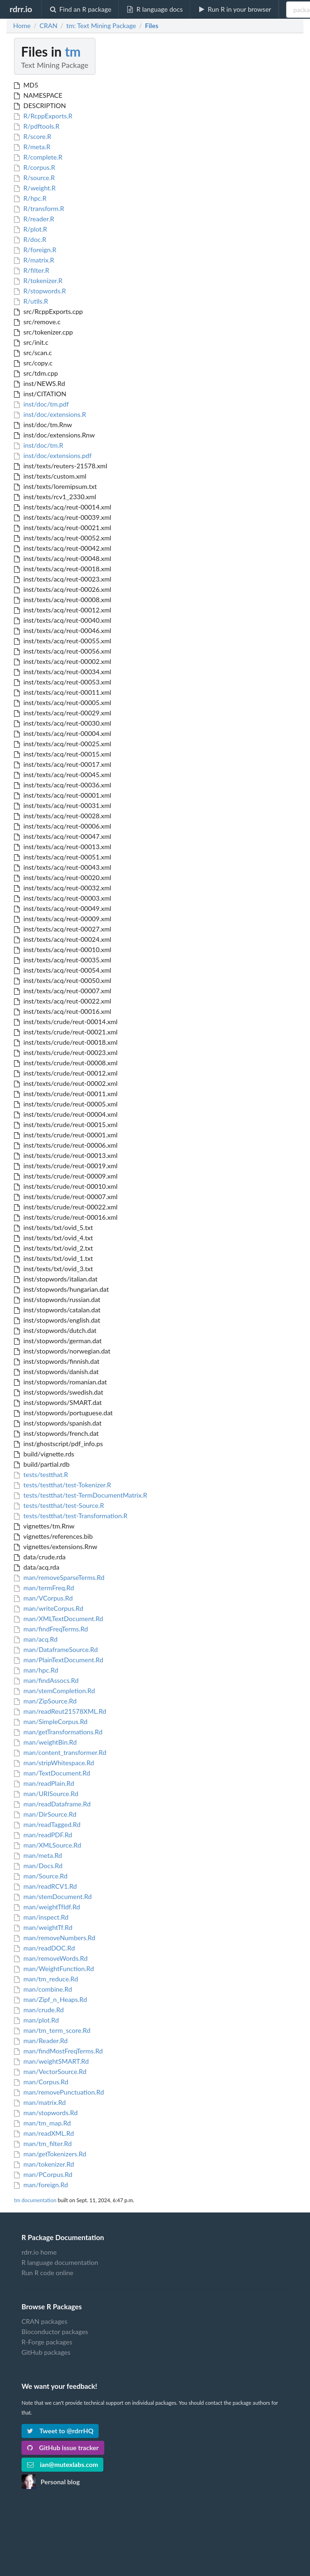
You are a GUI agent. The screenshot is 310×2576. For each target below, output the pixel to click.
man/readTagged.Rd (47, 1824)
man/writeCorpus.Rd (48, 1608)
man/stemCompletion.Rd (54, 1691)
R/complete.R (38, 157)
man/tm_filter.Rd (43, 2143)
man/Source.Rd (40, 1876)
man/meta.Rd (38, 1855)
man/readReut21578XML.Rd (60, 1711)
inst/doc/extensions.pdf (53, 455)
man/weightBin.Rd (45, 1742)
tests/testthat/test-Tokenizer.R (62, 1485)
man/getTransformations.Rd (58, 1732)
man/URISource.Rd (46, 1793)
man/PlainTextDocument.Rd (58, 1660)
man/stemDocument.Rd (53, 1896)
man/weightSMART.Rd (51, 2061)
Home (21, 25)
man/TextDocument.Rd (52, 1773)
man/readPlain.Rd (44, 1783)
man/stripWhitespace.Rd (54, 1763)
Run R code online (47, 2273)
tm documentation (35, 2200)
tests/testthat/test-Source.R (59, 1505)
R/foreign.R (35, 250)
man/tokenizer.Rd (44, 2164)
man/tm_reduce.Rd (46, 1979)
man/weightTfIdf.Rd (47, 1907)
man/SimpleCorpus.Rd (50, 1721)
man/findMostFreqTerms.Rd (58, 2051)
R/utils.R (31, 301)
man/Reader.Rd (41, 2041)
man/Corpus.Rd (41, 2082)
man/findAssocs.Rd (46, 1680)
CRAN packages (44, 2321)
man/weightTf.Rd (43, 1927)
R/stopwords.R (40, 291)
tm (73, 51)
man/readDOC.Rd (44, 1948)
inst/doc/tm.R (38, 445)
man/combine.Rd (43, 1989)
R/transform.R (39, 208)
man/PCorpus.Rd (43, 2174)
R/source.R (34, 178)
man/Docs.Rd (38, 1866)
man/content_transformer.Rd (60, 1752)
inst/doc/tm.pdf (41, 404)
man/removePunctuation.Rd (59, 2092)
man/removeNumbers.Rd (54, 1938)
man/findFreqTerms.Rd (51, 1629)
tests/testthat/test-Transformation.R (71, 1516)
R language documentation (60, 2262)
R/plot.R (30, 229)
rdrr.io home (39, 2252)
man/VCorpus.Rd (43, 1598)
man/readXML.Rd (44, 2133)
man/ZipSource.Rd (45, 1701)
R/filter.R (31, 270)
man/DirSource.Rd (45, 1814)
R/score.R (32, 136)
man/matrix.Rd (40, 2102)
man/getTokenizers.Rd (50, 2154)
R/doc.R (30, 239)
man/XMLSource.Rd (47, 1845)
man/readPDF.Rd (43, 1835)
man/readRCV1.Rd (45, 1886)
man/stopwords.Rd (46, 2113)
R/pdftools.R (36, 126)
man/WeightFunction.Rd (54, 1968)
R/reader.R (34, 219)
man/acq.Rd (36, 1639)
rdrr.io (20, 9)
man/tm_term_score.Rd (52, 2030)
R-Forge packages (47, 2342)
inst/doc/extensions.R (50, 414)
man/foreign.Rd (41, 2185)
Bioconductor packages (55, 2332)
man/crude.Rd (39, 2010)
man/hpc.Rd (36, 1670)
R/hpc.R (30, 198)
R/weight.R (35, 188)
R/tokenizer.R (38, 280)
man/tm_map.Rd (42, 2123)
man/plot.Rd (36, 2020)
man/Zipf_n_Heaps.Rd (50, 1999)
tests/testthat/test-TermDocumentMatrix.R (80, 1495)
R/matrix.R (34, 260)
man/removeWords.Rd (50, 1958)
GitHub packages (46, 2352)
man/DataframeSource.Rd (56, 1649)
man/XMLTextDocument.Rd (58, 1619)
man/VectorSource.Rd (50, 2071)
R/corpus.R (34, 167)
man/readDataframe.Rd (52, 1804)
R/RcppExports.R (43, 116)
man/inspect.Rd (41, 1917)
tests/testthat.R (41, 1474)
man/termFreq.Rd (44, 1588)
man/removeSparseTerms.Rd (59, 1577)
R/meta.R (32, 147)
